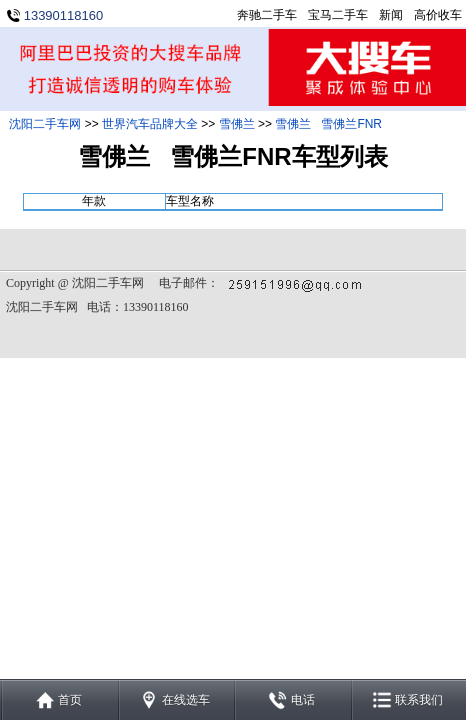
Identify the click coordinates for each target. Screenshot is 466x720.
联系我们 (419, 700)
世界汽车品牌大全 (150, 124)
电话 (303, 700)
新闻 (391, 15)
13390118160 (64, 15)
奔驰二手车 (267, 15)
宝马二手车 (338, 15)
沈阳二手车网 (45, 124)
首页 (70, 700)
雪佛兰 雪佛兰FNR (328, 124)
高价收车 (438, 15)
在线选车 (186, 700)
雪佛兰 (237, 124)
